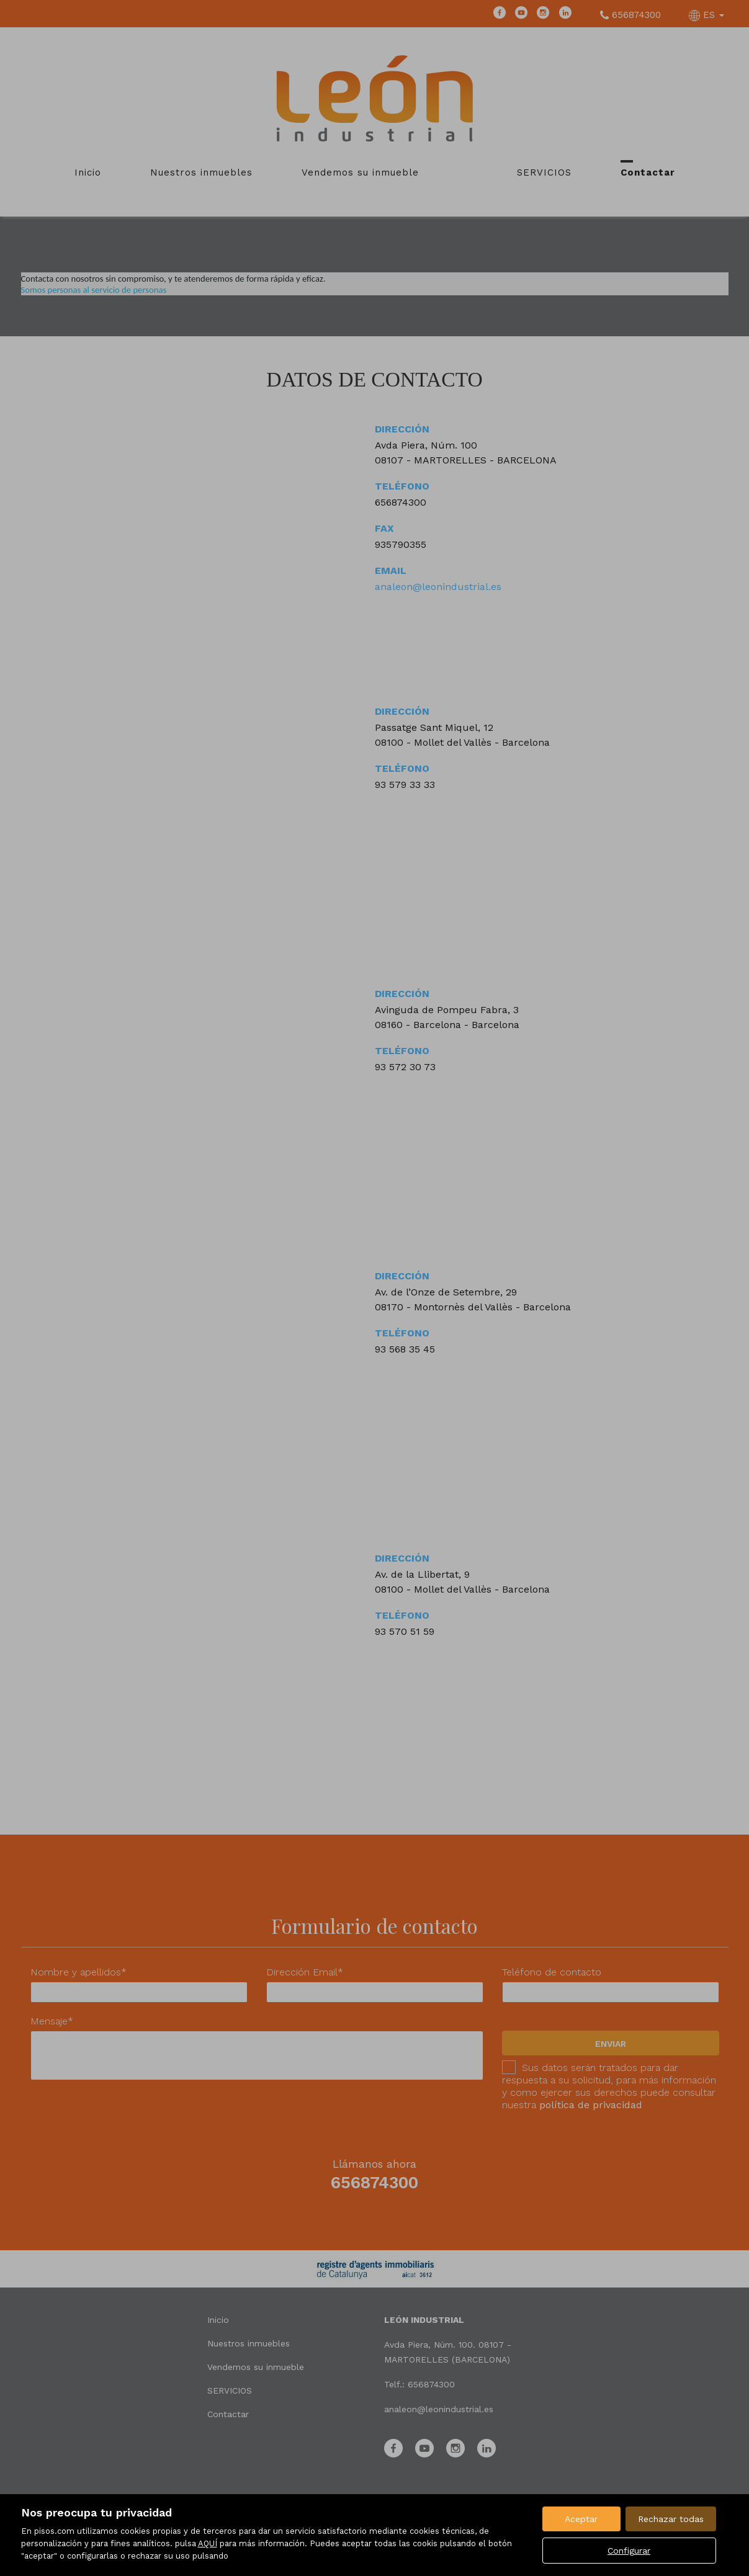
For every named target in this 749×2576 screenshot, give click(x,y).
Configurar (629, 2551)
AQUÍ (207, 2543)
